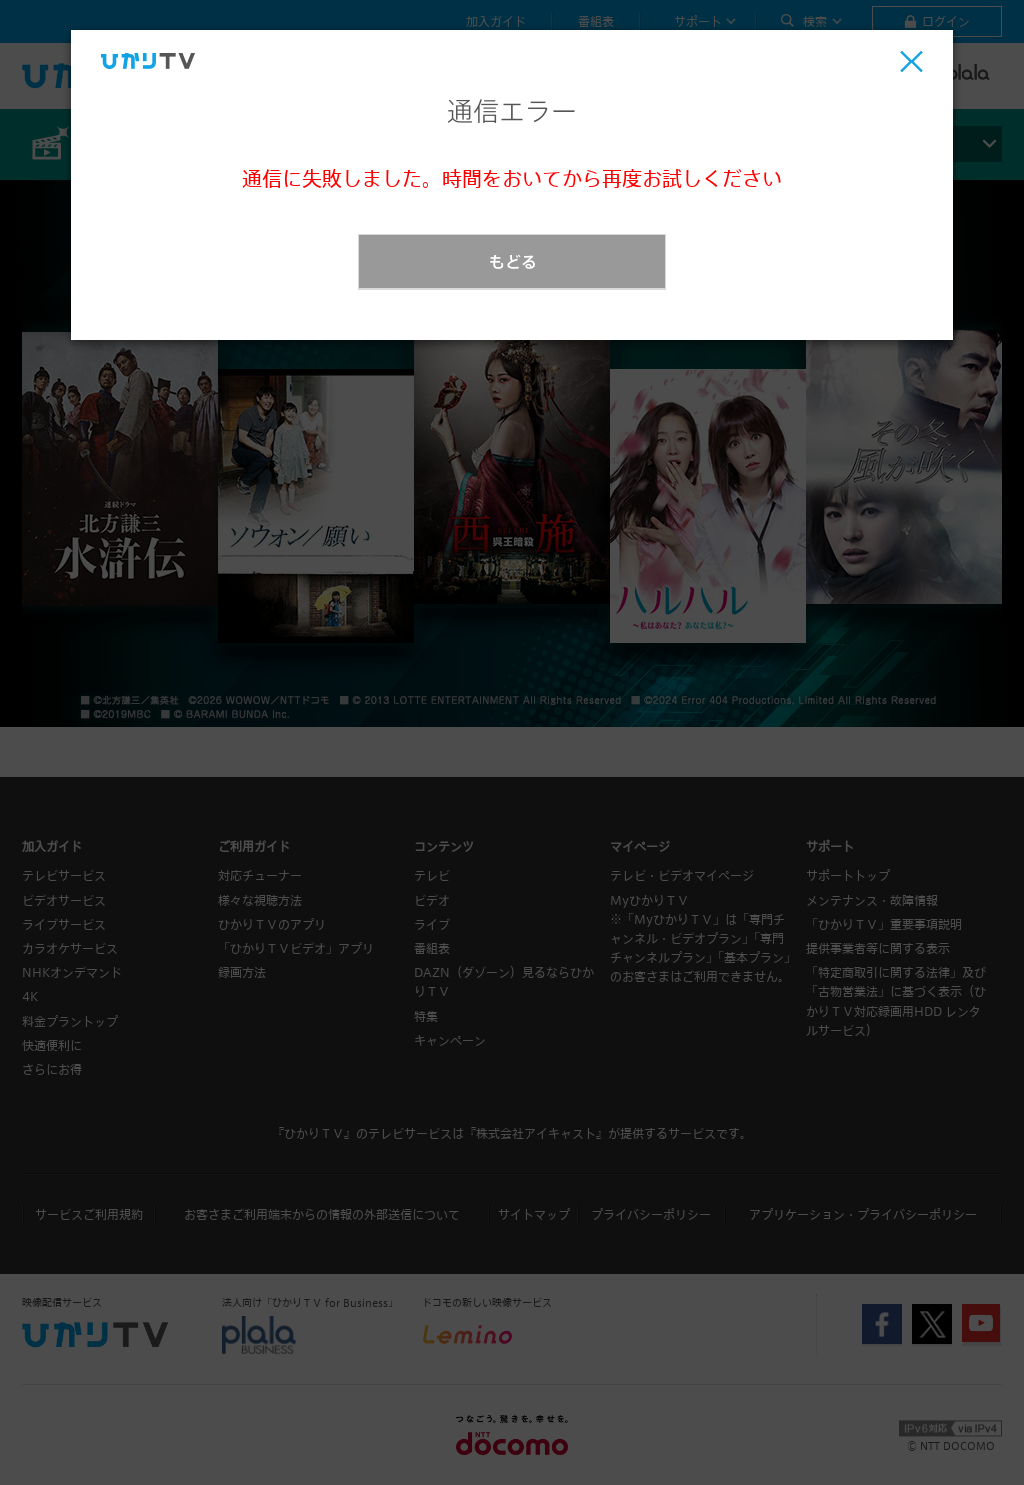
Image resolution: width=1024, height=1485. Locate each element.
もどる (513, 261)
